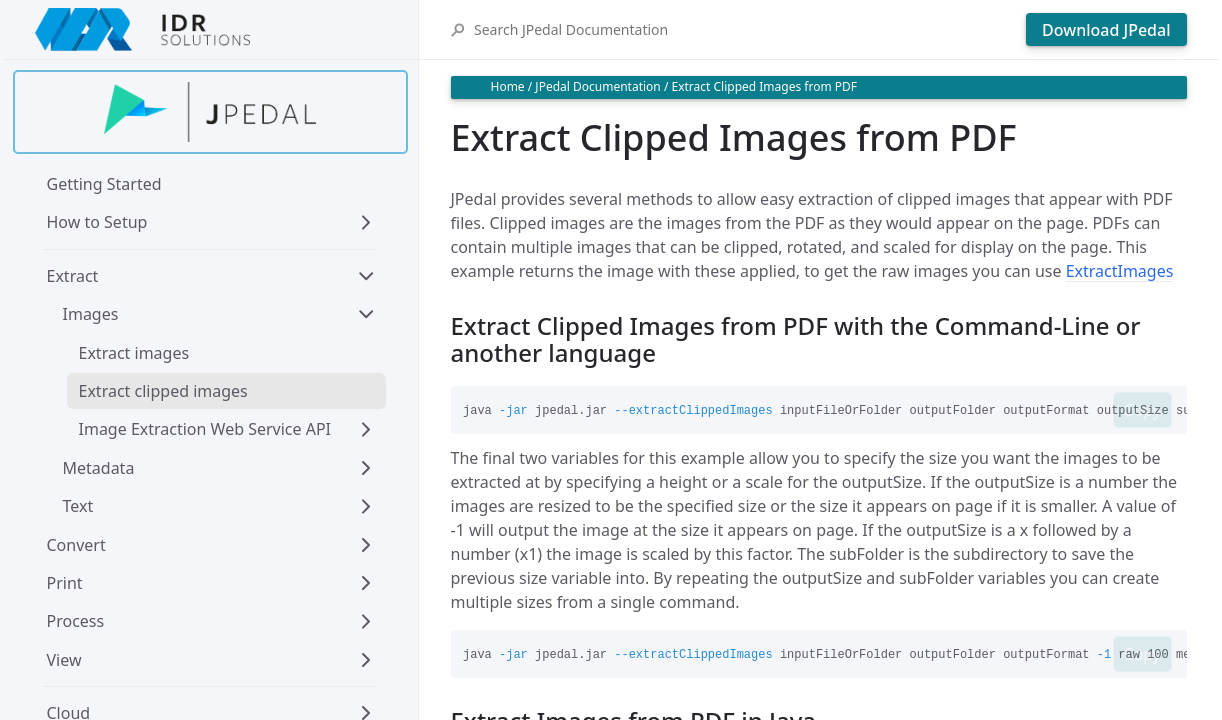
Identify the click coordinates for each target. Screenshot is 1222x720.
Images (91, 314)
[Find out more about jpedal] (210, 112)
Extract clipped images (163, 391)
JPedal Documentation (597, 86)
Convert (76, 545)
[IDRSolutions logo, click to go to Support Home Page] (210, 29)
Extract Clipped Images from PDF (764, 86)
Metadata (99, 468)
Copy (1141, 410)
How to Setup (97, 222)
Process (76, 621)
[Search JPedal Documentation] (745, 29)
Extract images (134, 353)
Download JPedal (1106, 30)
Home (508, 86)
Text (78, 506)
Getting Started (104, 184)
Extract (73, 276)
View (64, 660)
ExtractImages (1120, 271)
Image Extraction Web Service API (205, 429)
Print (65, 583)
